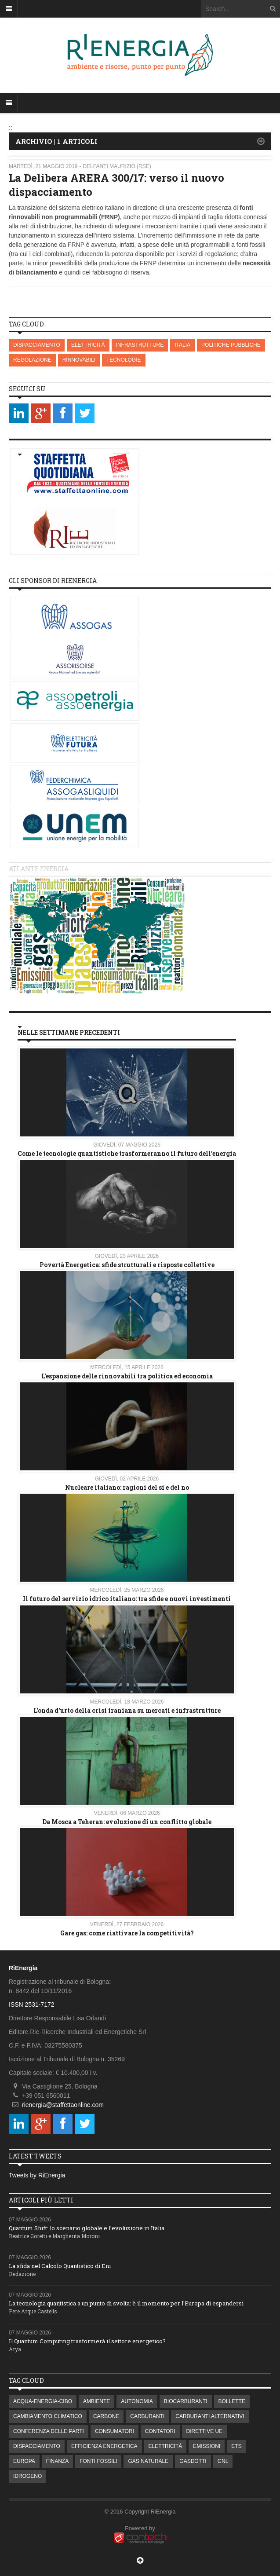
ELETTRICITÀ (88, 345)
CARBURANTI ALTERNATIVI (209, 2416)
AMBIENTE (96, 2401)
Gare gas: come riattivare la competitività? (127, 1933)
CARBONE (106, 2416)
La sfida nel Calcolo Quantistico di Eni (60, 2266)
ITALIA (182, 345)
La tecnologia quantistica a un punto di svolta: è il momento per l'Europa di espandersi (126, 2303)
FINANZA (57, 2461)
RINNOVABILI (78, 360)
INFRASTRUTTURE (140, 345)
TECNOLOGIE (123, 360)
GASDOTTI (192, 2461)
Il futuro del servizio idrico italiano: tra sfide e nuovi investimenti (127, 1598)
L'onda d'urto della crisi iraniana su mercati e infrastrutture (127, 1710)
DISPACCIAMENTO (36, 345)
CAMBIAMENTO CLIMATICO (47, 2416)
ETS (236, 2446)
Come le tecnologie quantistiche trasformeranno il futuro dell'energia (127, 1153)
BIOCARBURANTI (185, 2401)
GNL (223, 2461)
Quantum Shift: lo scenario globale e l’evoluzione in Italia (86, 2228)
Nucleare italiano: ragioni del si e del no (127, 1487)
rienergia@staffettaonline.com (63, 2104)
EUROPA (24, 2461)
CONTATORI (160, 2431)
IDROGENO (27, 2476)
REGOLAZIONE (32, 360)
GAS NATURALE (148, 2461)
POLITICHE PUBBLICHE (231, 345)
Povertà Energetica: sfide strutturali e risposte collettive (127, 1265)
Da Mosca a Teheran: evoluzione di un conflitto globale (126, 1821)
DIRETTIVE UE (204, 2431)
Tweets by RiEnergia (37, 2175)
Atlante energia (39, 869)
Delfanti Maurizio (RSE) (117, 166)
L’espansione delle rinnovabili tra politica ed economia (127, 1376)
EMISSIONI (206, 2446)
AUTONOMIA (137, 2401)
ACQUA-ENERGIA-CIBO (42, 2401)
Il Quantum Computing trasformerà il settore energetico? (87, 2341)
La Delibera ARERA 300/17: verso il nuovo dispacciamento (116, 184)
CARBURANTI (147, 2416)
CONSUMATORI (114, 2431)
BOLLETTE (231, 2401)
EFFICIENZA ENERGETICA (104, 2446)
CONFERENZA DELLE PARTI (48, 2431)
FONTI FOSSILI (98, 2461)
